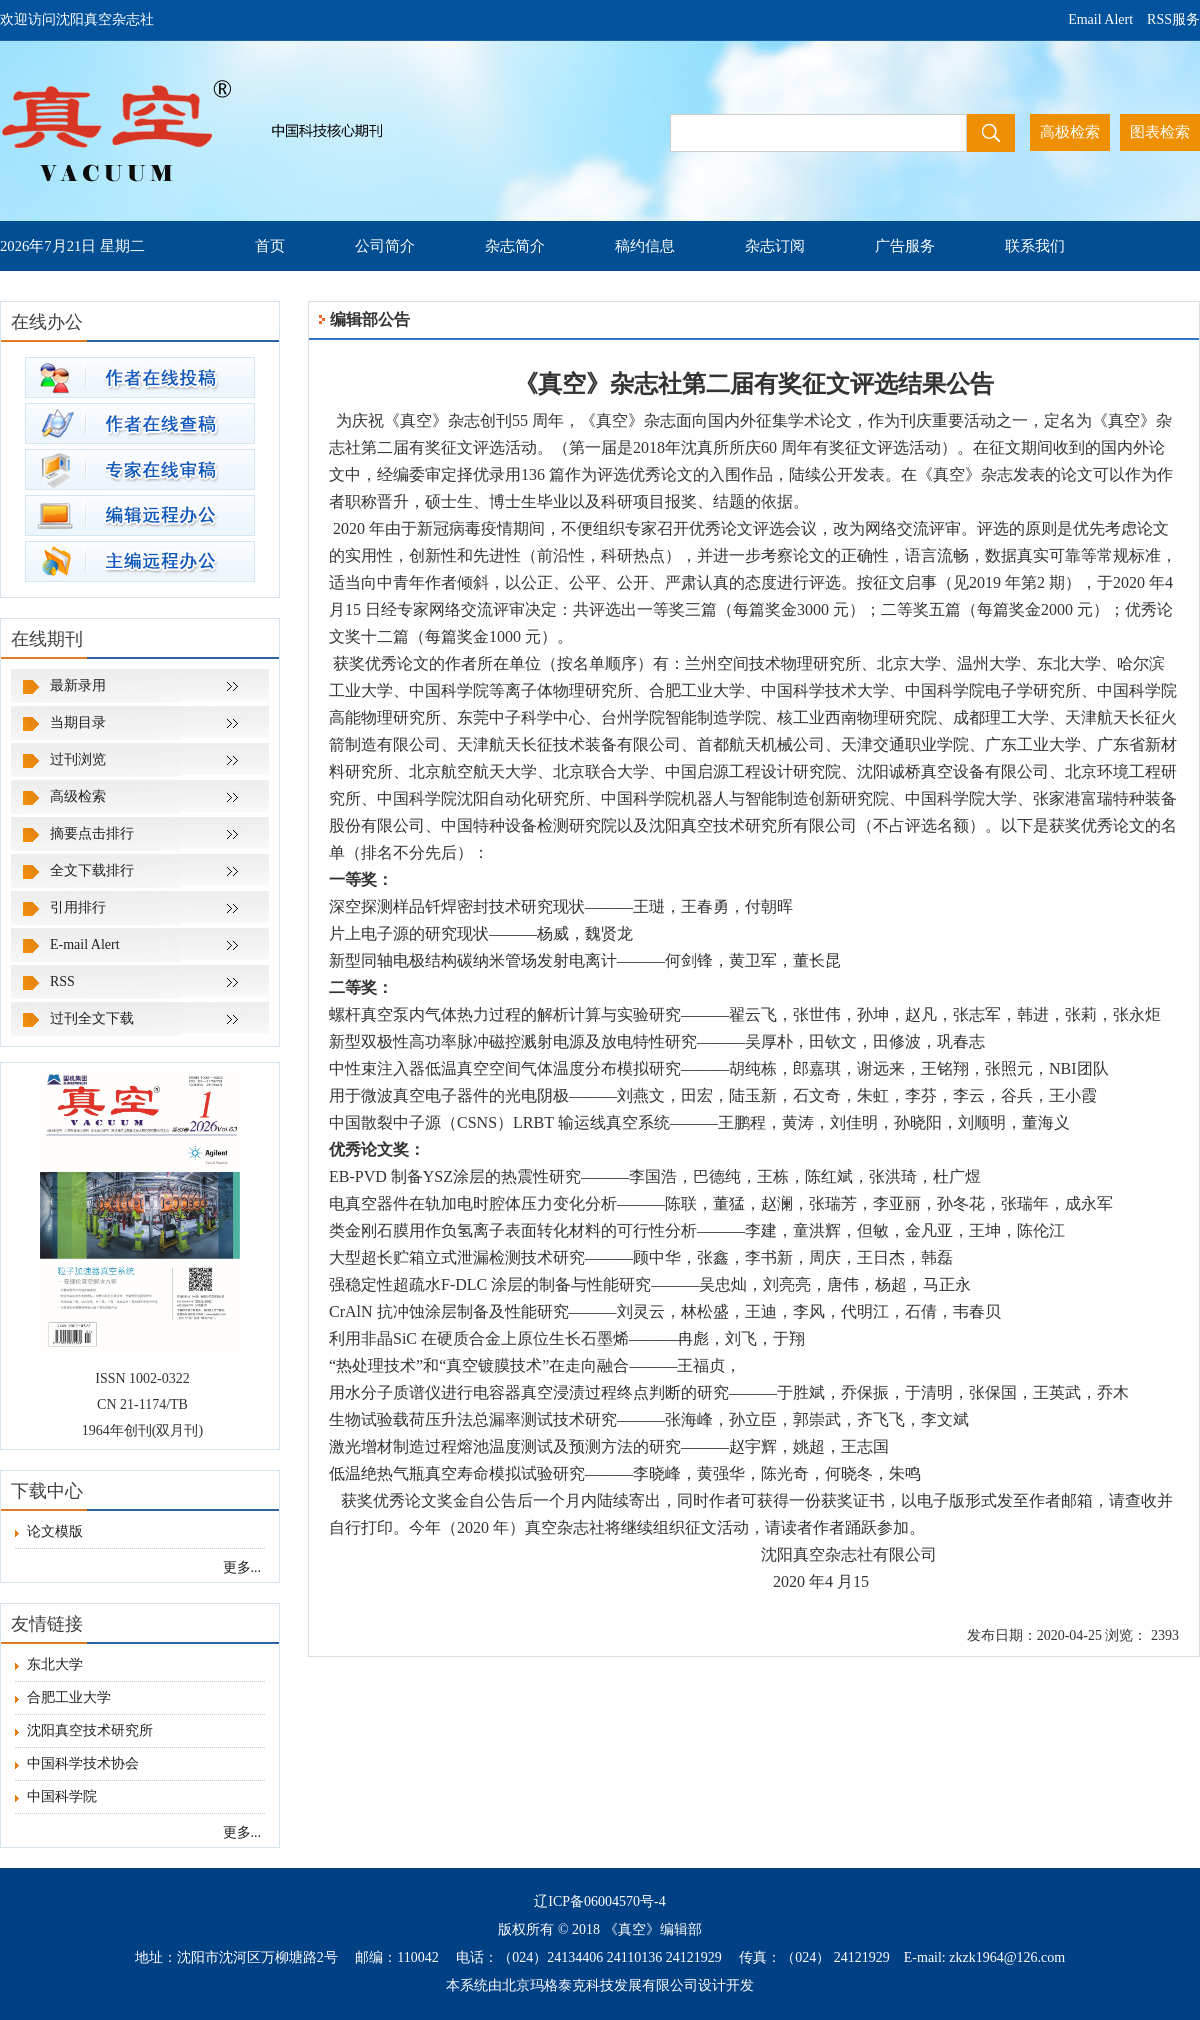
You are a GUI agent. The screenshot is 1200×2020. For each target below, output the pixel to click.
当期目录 (78, 722)
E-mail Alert (85, 944)
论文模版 (49, 1531)
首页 (270, 246)
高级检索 (78, 796)
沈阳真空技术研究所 (84, 1730)
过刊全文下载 (92, 1018)
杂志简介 (515, 246)
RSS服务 (1173, 19)
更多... (242, 1567)
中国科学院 (56, 1796)
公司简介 (385, 246)
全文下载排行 (92, 870)
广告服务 (905, 246)
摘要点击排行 (92, 833)
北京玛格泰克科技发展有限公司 (600, 1985)
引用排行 (78, 907)
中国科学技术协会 (77, 1763)
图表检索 (1160, 132)
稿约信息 (645, 246)
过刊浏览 (78, 759)
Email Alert (1100, 19)
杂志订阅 (775, 246)
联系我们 (1035, 246)
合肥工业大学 (63, 1697)
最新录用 (78, 685)
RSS (62, 981)
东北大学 (49, 1664)
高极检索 (1070, 132)
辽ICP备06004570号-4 (599, 1901)
